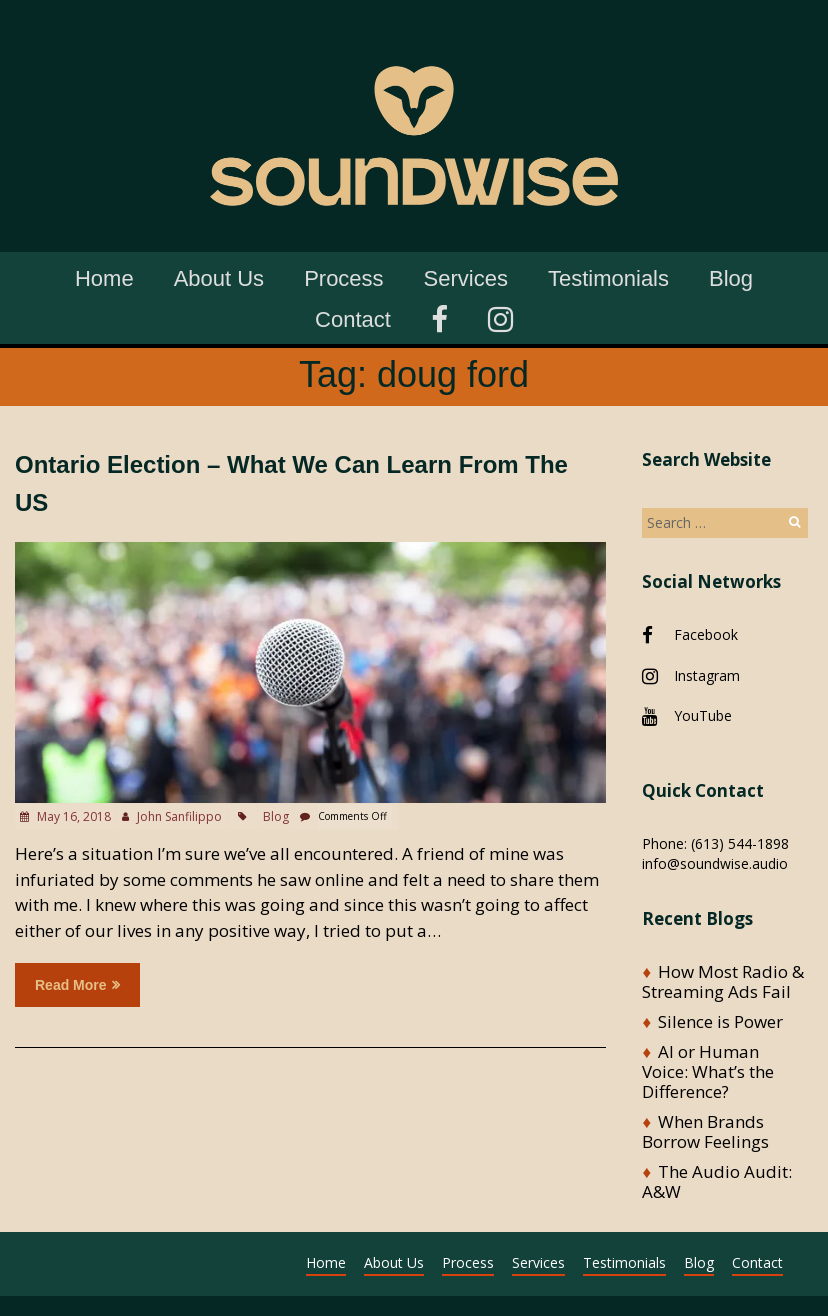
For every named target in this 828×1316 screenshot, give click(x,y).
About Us (219, 278)
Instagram (707, 675)
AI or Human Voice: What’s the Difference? (708, 1071)
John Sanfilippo (179, 816)
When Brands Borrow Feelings (705, 1131)
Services (466, 278)
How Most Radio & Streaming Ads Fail (723, 981)
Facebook (706, 634)
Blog (731, 278)
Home (104, 278)
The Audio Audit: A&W (717, 1181)
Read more (77, 985)
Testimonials (608, 278)
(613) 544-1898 (740, 843)
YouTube (703, 715)
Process (343, 278)
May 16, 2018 (72, 816)
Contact (353, 319)
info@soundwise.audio (715, 863)
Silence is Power (720, 1021)
